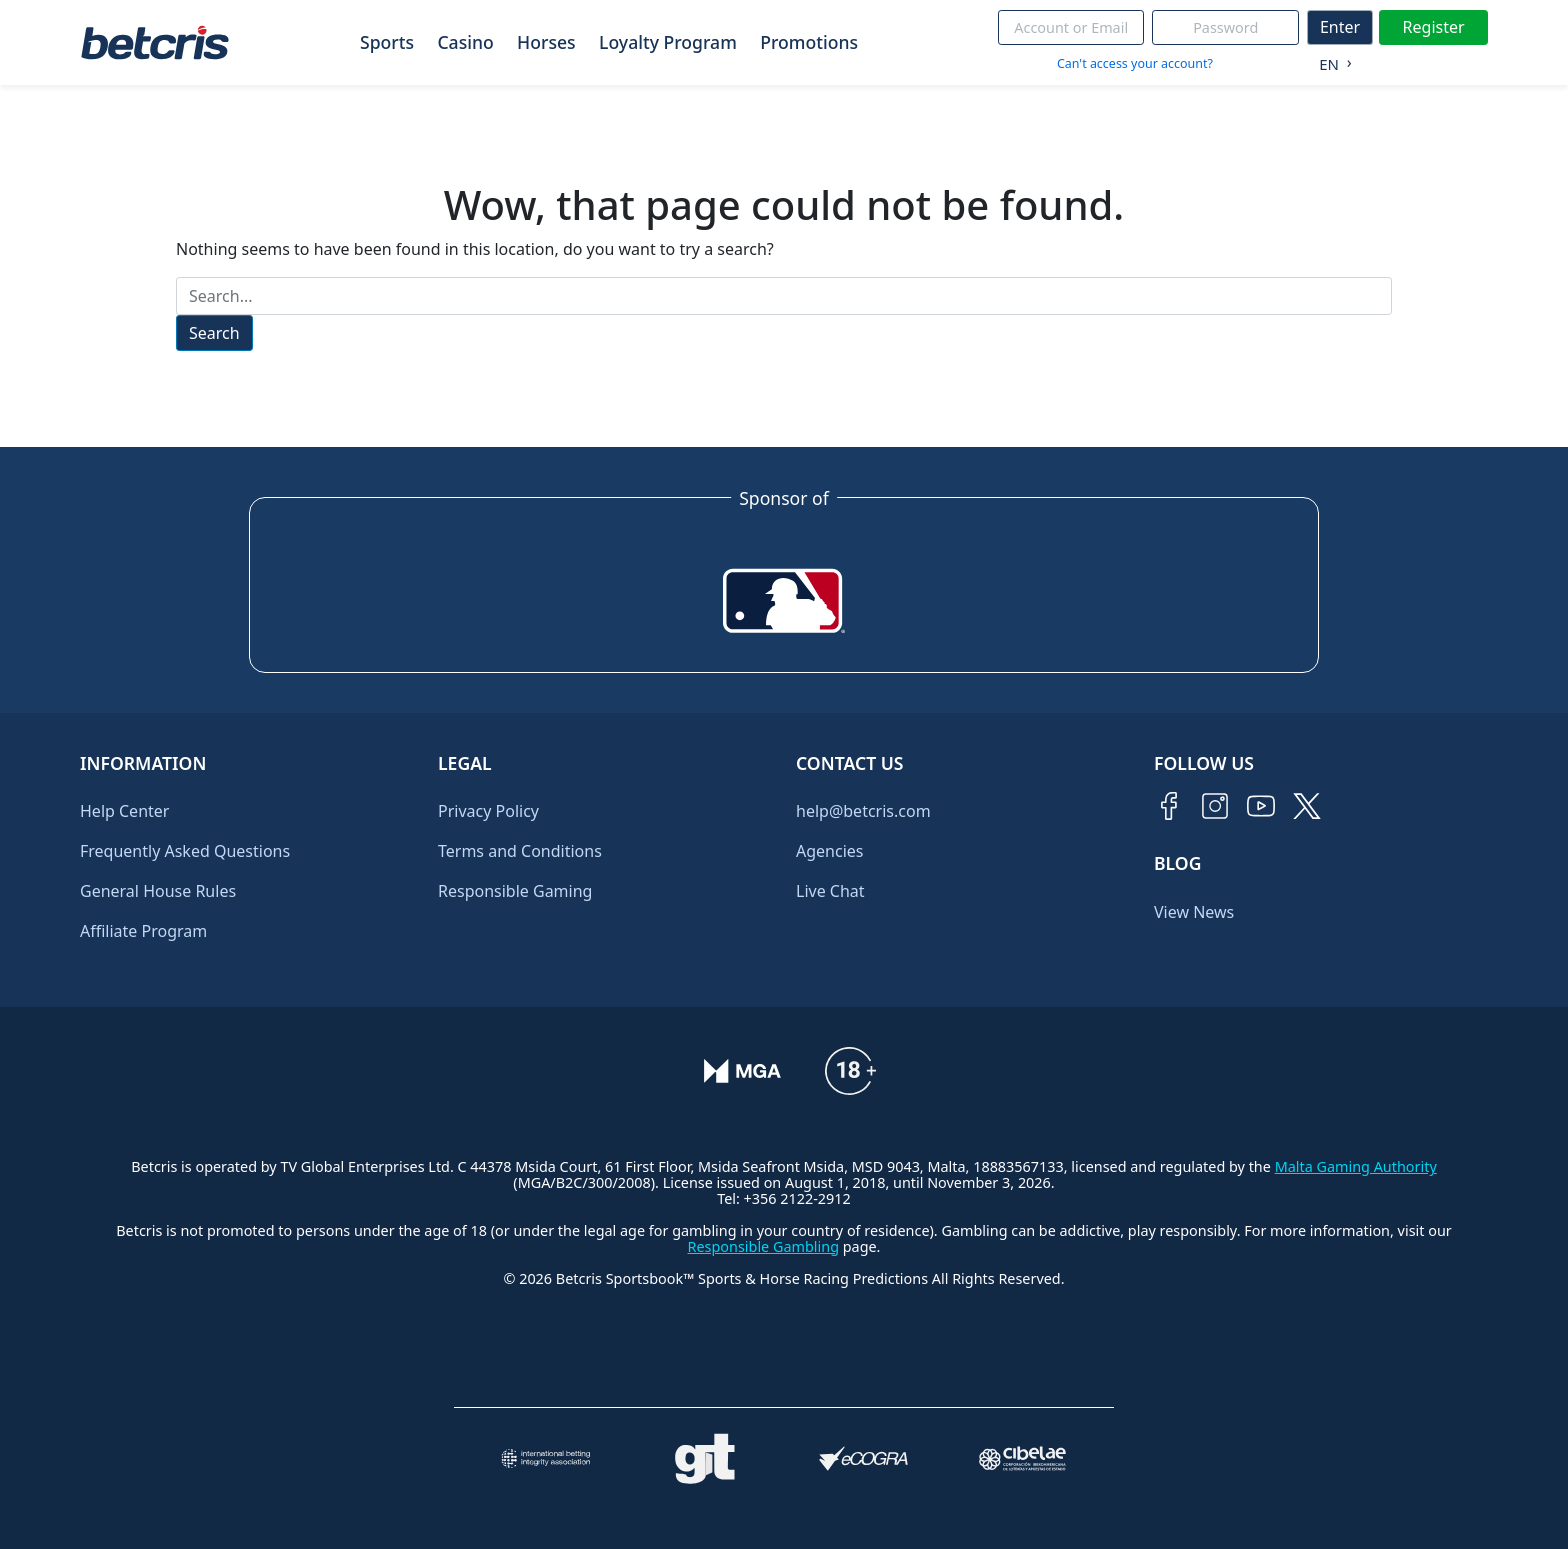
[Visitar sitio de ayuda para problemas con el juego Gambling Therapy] (704, 1459)
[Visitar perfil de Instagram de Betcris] (1215, 806)
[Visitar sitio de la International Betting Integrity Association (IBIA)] (545, 1458)
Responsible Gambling (763, 1246)
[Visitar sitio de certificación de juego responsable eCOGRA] (863, 1458)
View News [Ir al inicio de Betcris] (1194, 912)
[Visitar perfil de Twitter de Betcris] (1307, 806)
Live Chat (830, 891)
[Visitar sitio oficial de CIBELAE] (1022, 1458)
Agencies (829, 851)
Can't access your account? (1135, 63)
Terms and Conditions (520, 851)
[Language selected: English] (1330, 60)
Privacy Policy (488, 811)
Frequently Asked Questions (185, 851)
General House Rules (158, 891)
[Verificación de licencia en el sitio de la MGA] (742, 1071)
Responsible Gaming (515, 891)
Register (1434, 27)
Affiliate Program (143, 931)
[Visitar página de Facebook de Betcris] (1169, 806)
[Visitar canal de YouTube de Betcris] (1261, 806)
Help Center (124, 811)
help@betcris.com (863, 811)
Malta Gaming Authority (1356, 1166)
